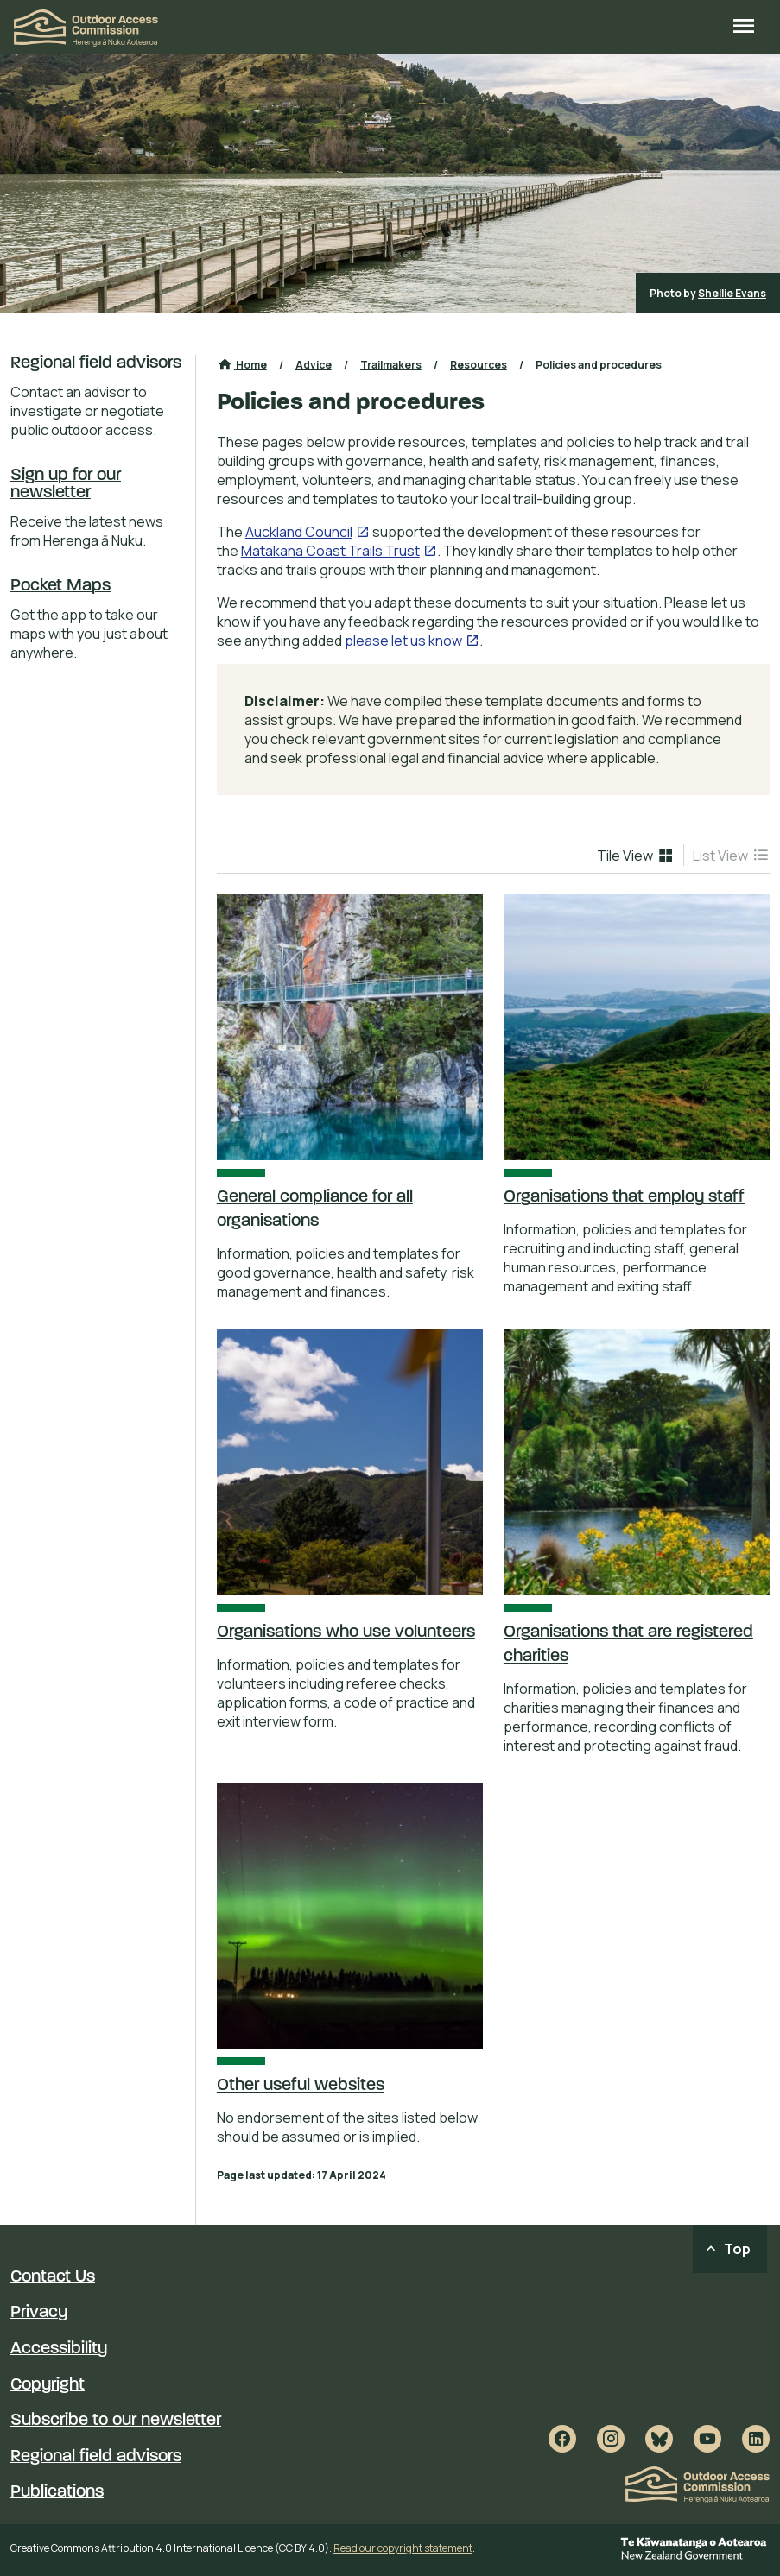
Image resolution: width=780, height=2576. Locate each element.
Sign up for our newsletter (65, 484)
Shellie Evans (732, 293)
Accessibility (58, 2349)
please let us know (403, 640)
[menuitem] (636, 855)
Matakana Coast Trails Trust (330, 550)
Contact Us (52, 2277)
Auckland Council (298, 531)
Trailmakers (391, 364)
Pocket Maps (60, 586)
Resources (478, 364)
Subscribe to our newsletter (115, 2420)
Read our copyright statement (402, 2548)
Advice (313, 364)
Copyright (47, 2385)
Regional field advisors (95, 363)
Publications (57, 2492)
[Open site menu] (743, 27)
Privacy (38, 2312)
